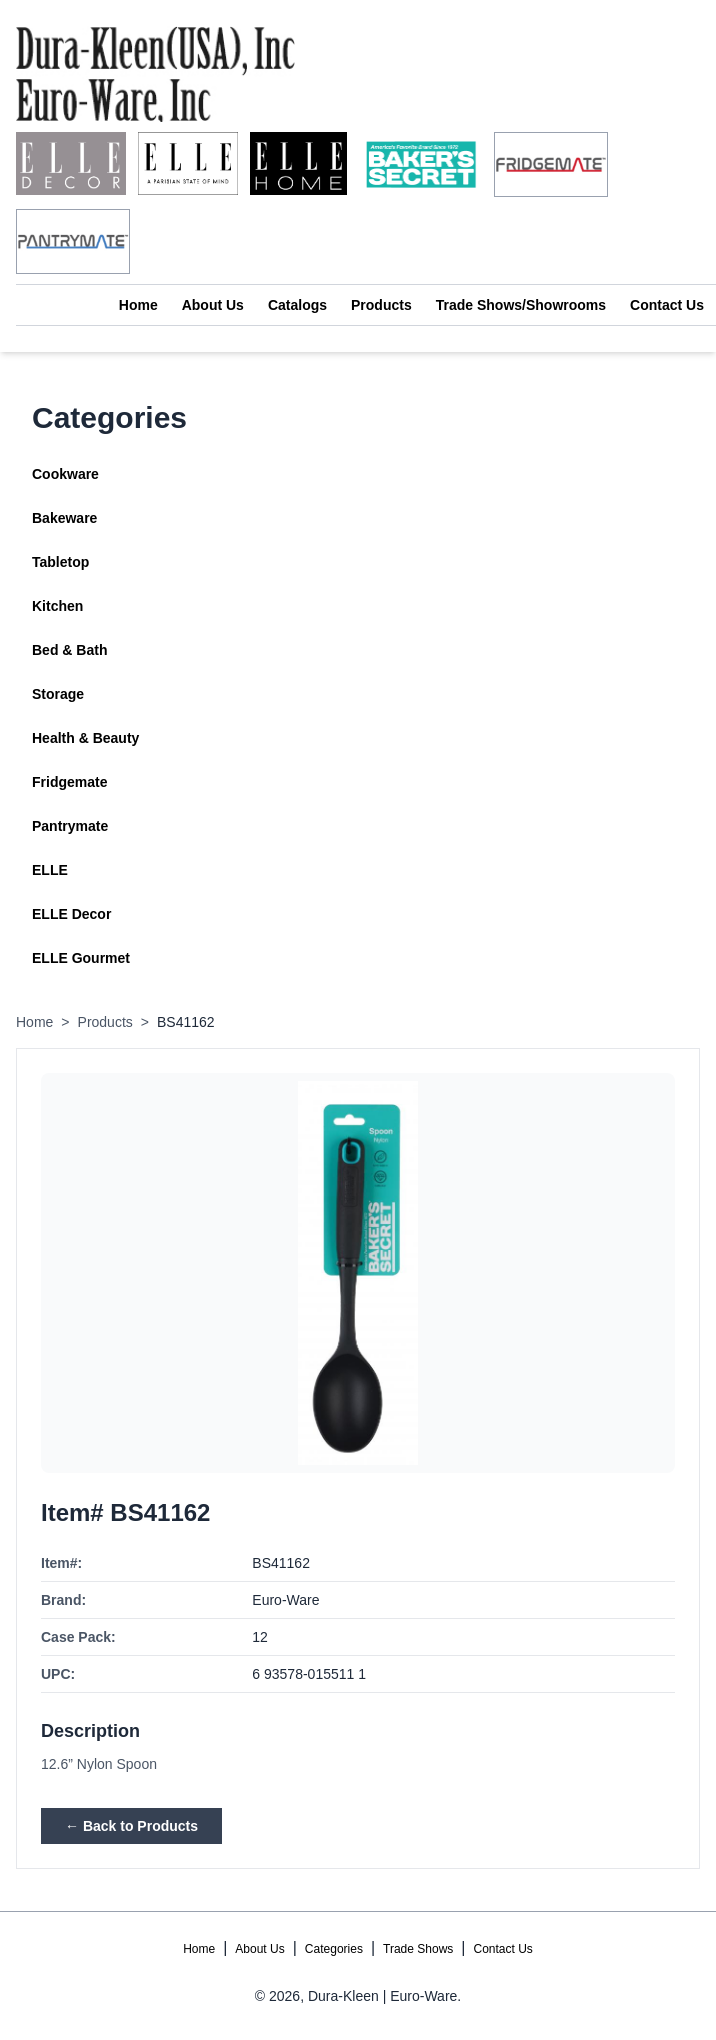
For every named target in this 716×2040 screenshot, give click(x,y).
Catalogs (297, 305)
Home (138, 305)
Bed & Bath (69, 650)
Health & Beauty (85, 738)
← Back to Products (131, 1826)
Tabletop (60, 562)
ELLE (50, 870)
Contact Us (667, 305)
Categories (334, 1949)
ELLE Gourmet (81, 958)
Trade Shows (418, 1949)
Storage (58, 694)
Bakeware (64, 518)
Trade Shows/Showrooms (521, 305)
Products (381, 305)
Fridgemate (69, 782)
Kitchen (57, 606)
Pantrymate (70, 826)
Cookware (65, 474)
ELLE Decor (71, 914)
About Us (213, 305)
